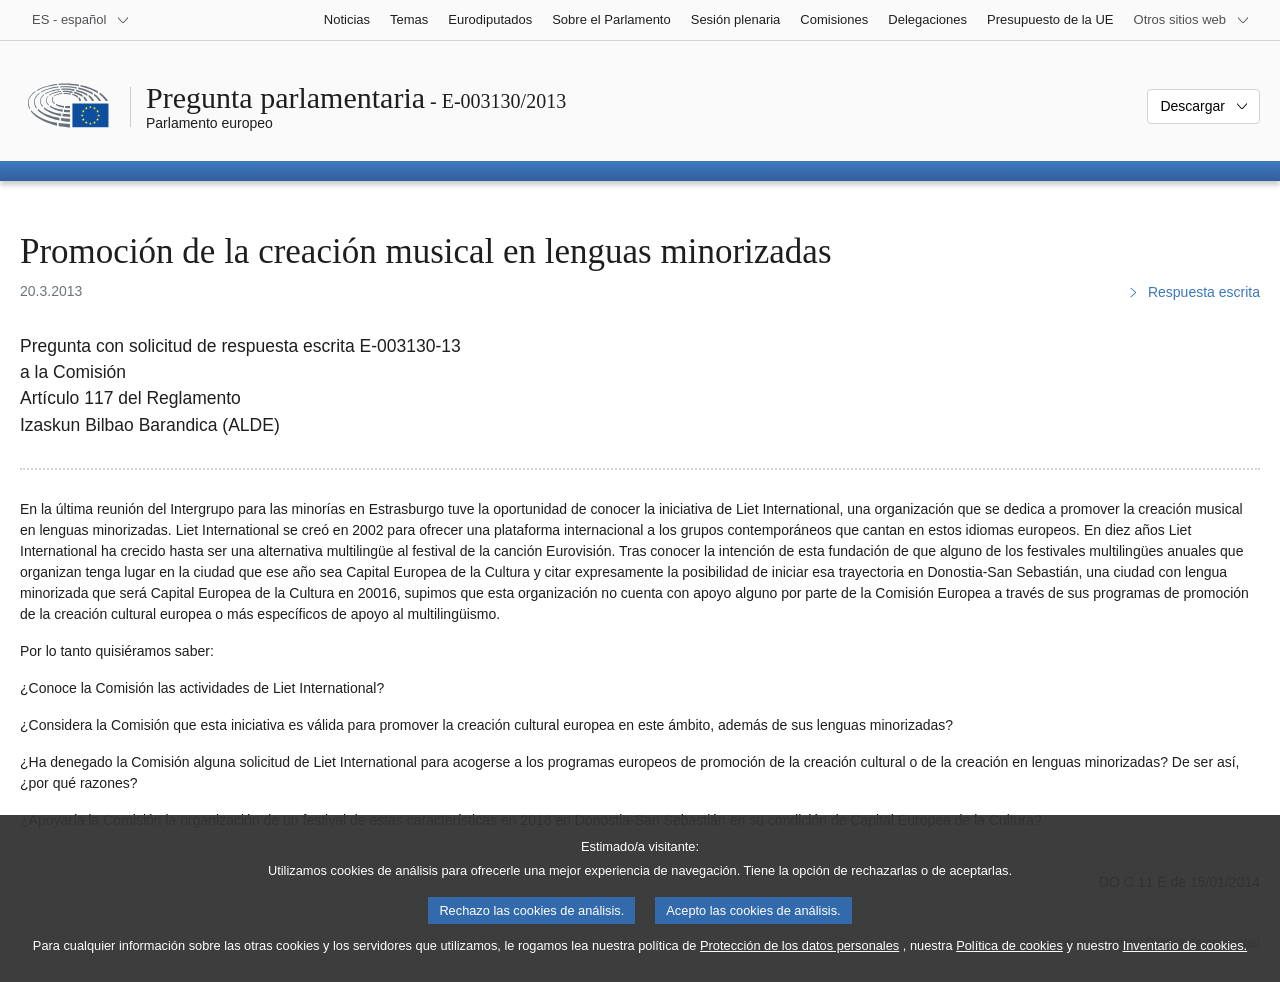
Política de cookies (1009, 960)
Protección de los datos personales (799, 960)
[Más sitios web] (1192, 20)
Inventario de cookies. (1185, 960)
